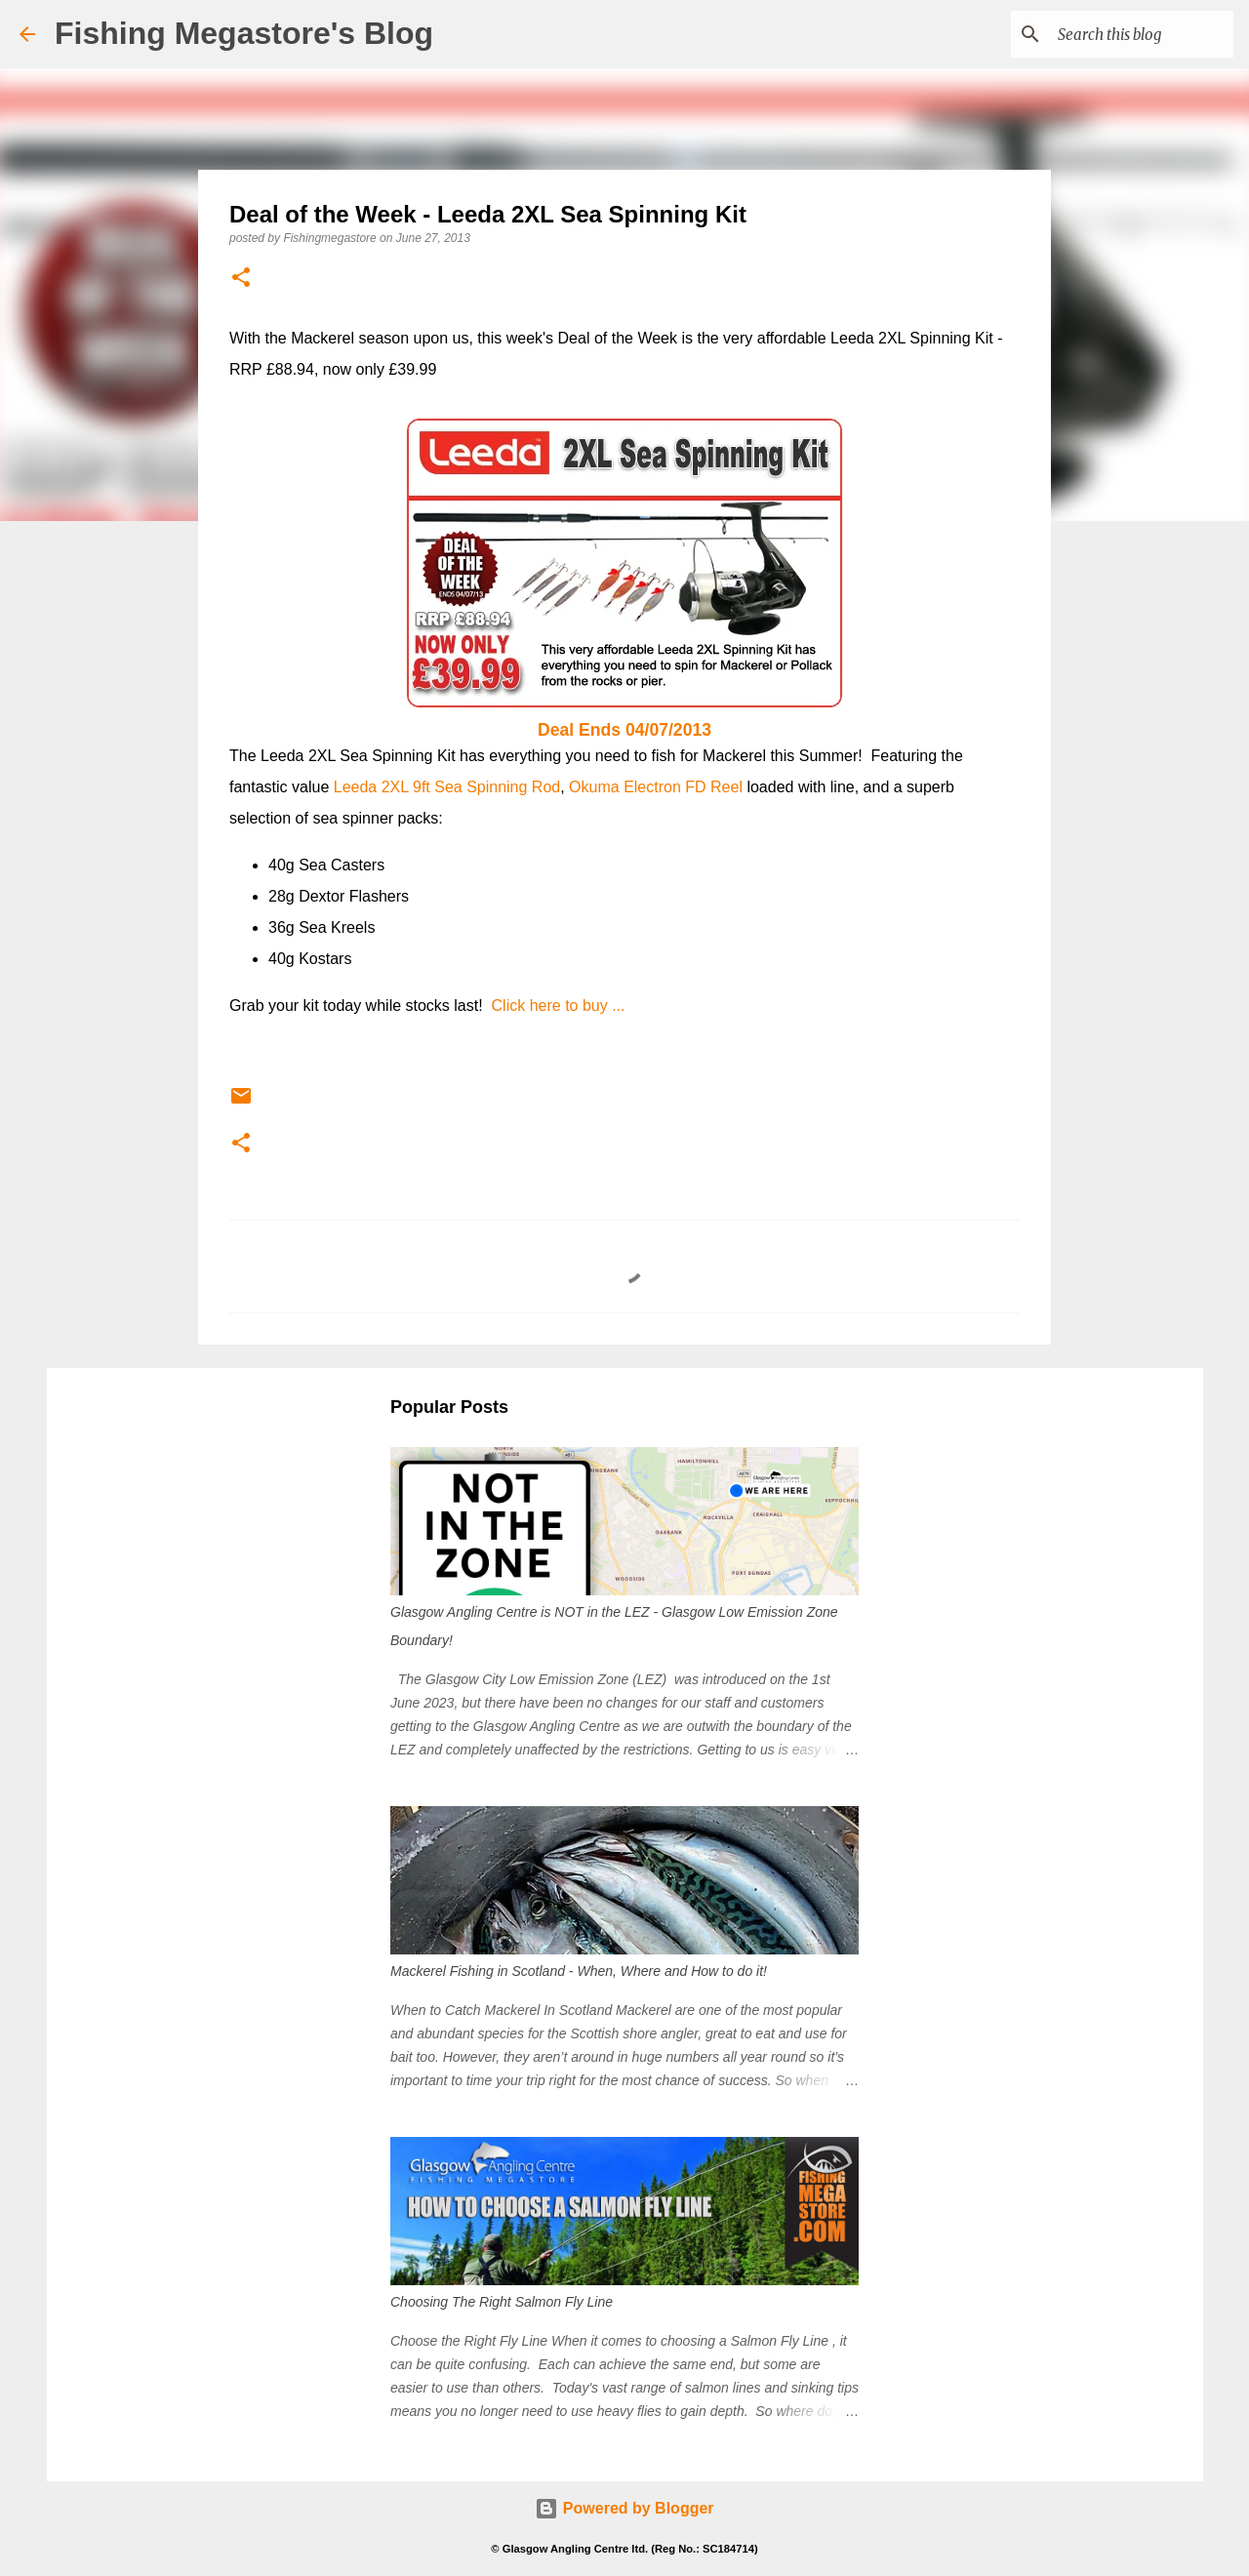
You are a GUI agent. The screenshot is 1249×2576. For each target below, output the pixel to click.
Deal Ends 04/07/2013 (624, 730)
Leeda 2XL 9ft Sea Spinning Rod (447, 787)
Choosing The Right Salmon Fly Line (501, 2302)
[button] (241, 278)
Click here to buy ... (558, 1005)
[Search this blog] (1130, 34)
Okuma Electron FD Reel (657, 787)
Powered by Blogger (624, 2508)
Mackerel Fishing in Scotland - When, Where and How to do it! (578, 1971)
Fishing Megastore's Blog (244, 33)
